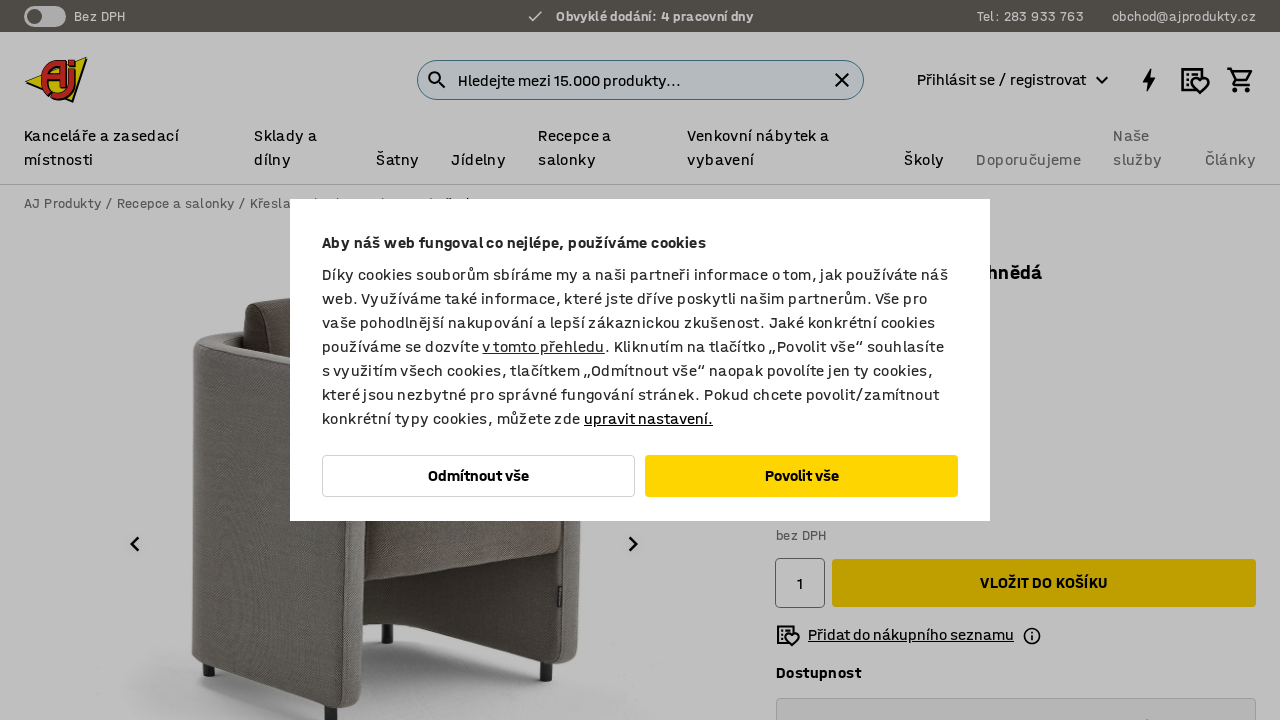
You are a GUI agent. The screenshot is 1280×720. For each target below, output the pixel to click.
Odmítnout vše (478, 475)
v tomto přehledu (543, 346)
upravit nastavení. (648, 418)
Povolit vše (802, 475)
